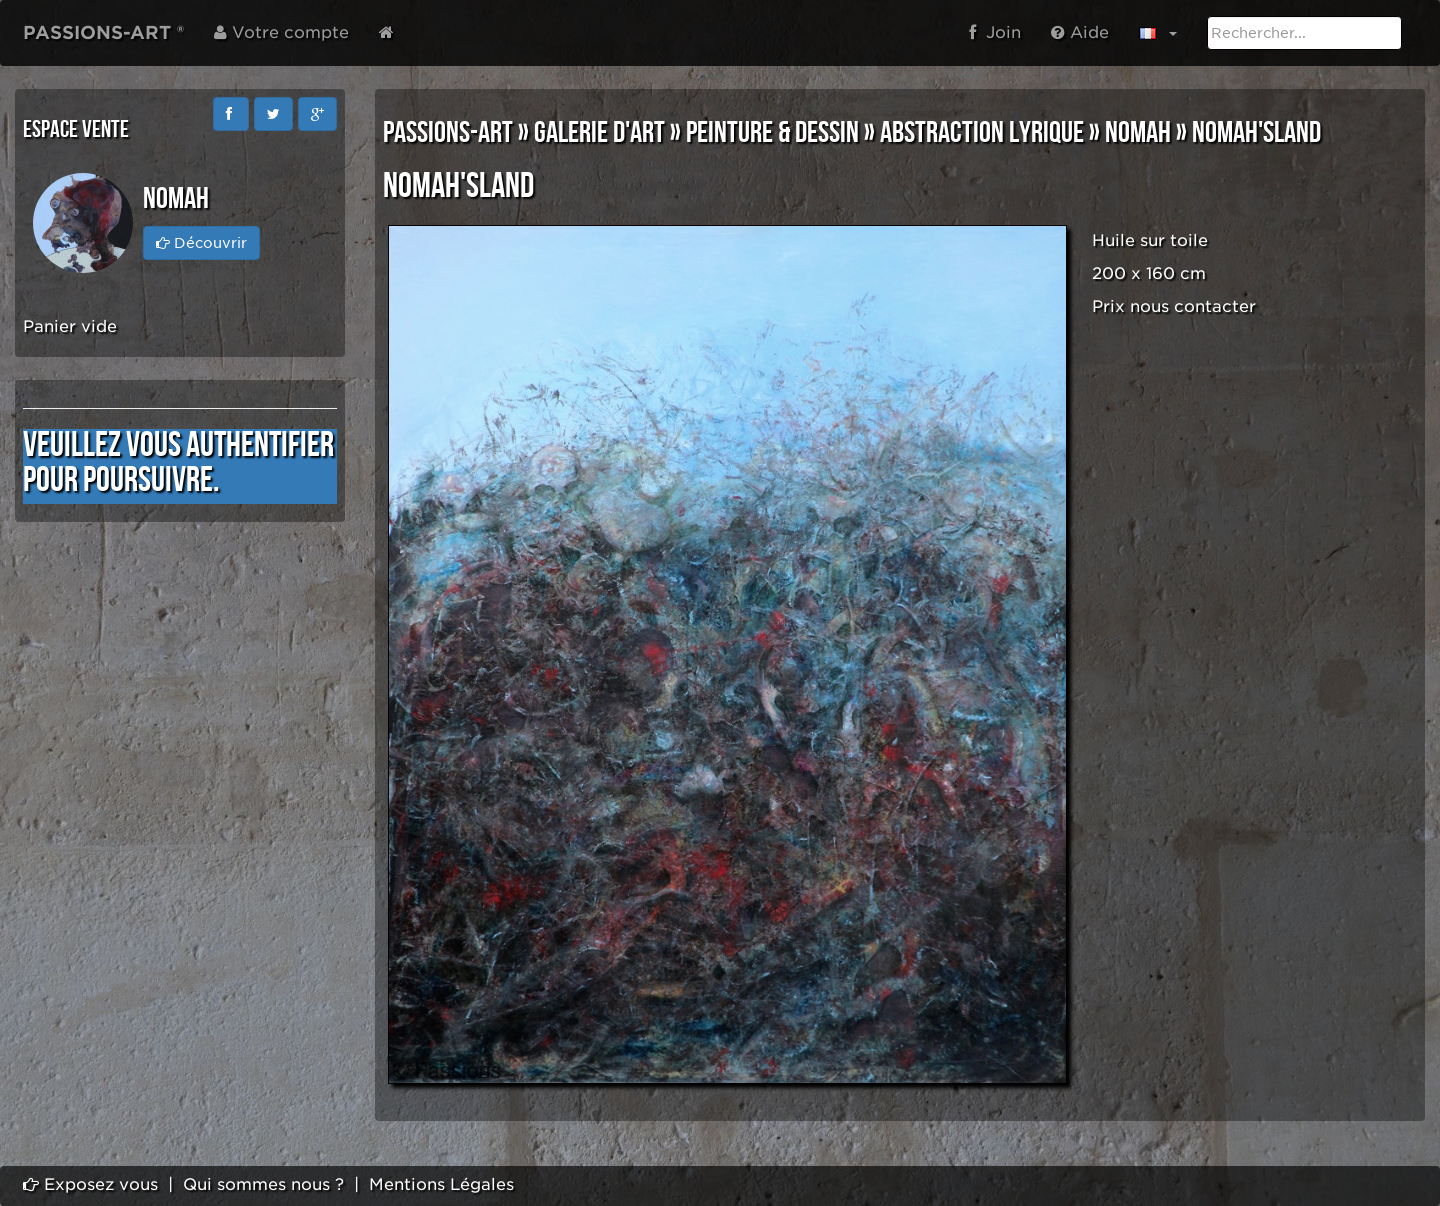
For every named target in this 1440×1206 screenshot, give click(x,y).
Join (995, 32)
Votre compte (281, 32)
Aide (1080, 32)
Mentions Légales (441, 1184)
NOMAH (1138, 133)
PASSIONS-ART (448, 133)
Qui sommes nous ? (263, 1184)
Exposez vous (90, 1184)
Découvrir (201, 243)
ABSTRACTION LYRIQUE (982, 133)
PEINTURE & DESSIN (772, 133)
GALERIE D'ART (599, 133)
